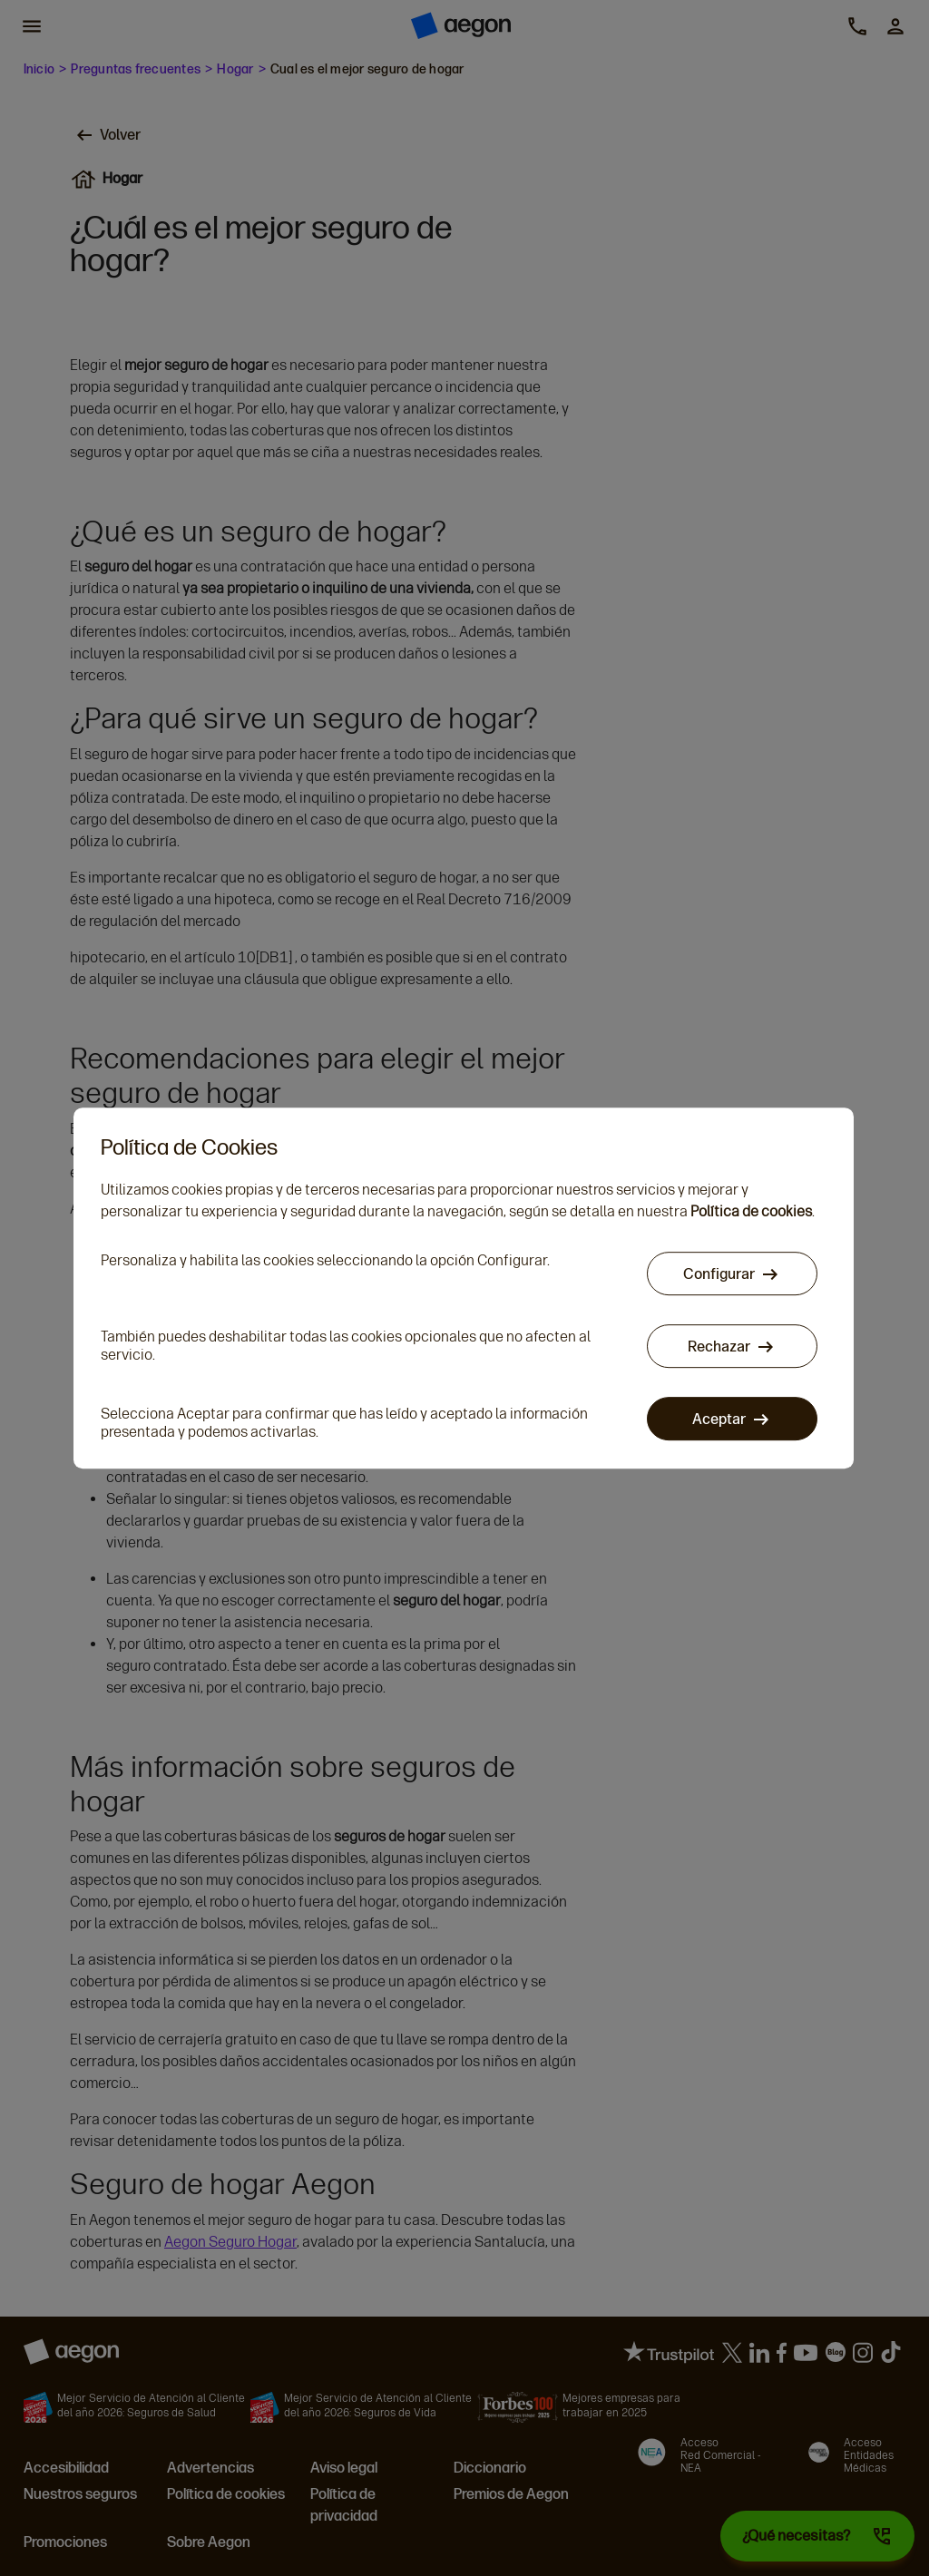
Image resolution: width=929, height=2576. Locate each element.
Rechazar (720, 1346)
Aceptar (720, 1419)
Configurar (720, 1274)
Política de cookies (751, 1211)
